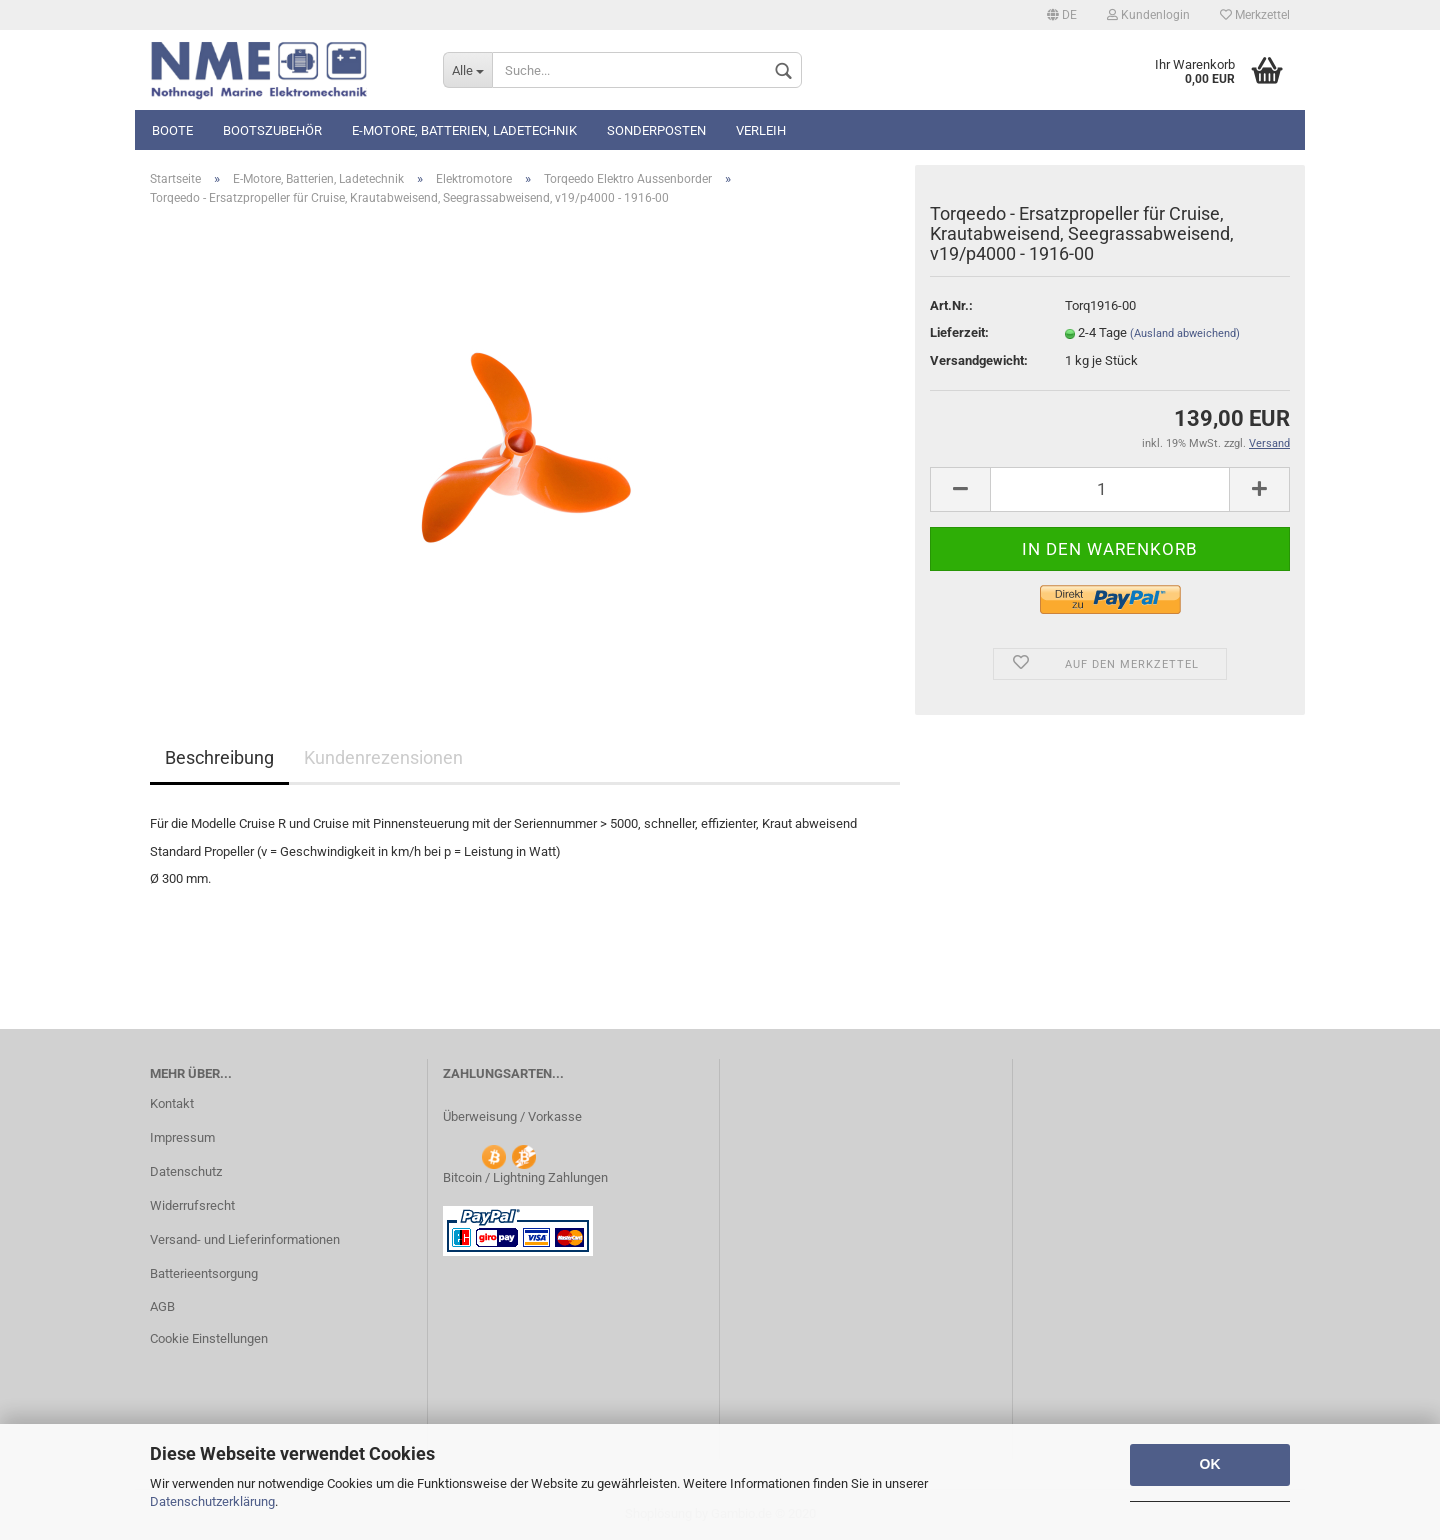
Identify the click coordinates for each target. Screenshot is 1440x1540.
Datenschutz (186, 1171)
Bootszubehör (272, 130)
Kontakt (172, 1103)
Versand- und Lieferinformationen (245, 1239)
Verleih (761, 130)
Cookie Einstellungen (209, 1338)
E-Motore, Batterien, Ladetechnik (464, 130)
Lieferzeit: (959, 332)
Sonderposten (656, 130)
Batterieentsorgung (204, 1273)
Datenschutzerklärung (212, 1501)
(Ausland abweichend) (1185, 333)
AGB (162, 1306)
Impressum (182, 1137)
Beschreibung (219, 757)
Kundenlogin (1148, 15)
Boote (172, 130)
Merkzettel (1255, 15)
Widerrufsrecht (192, 1205)
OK (1210, 1464)
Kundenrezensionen (383, 757)
